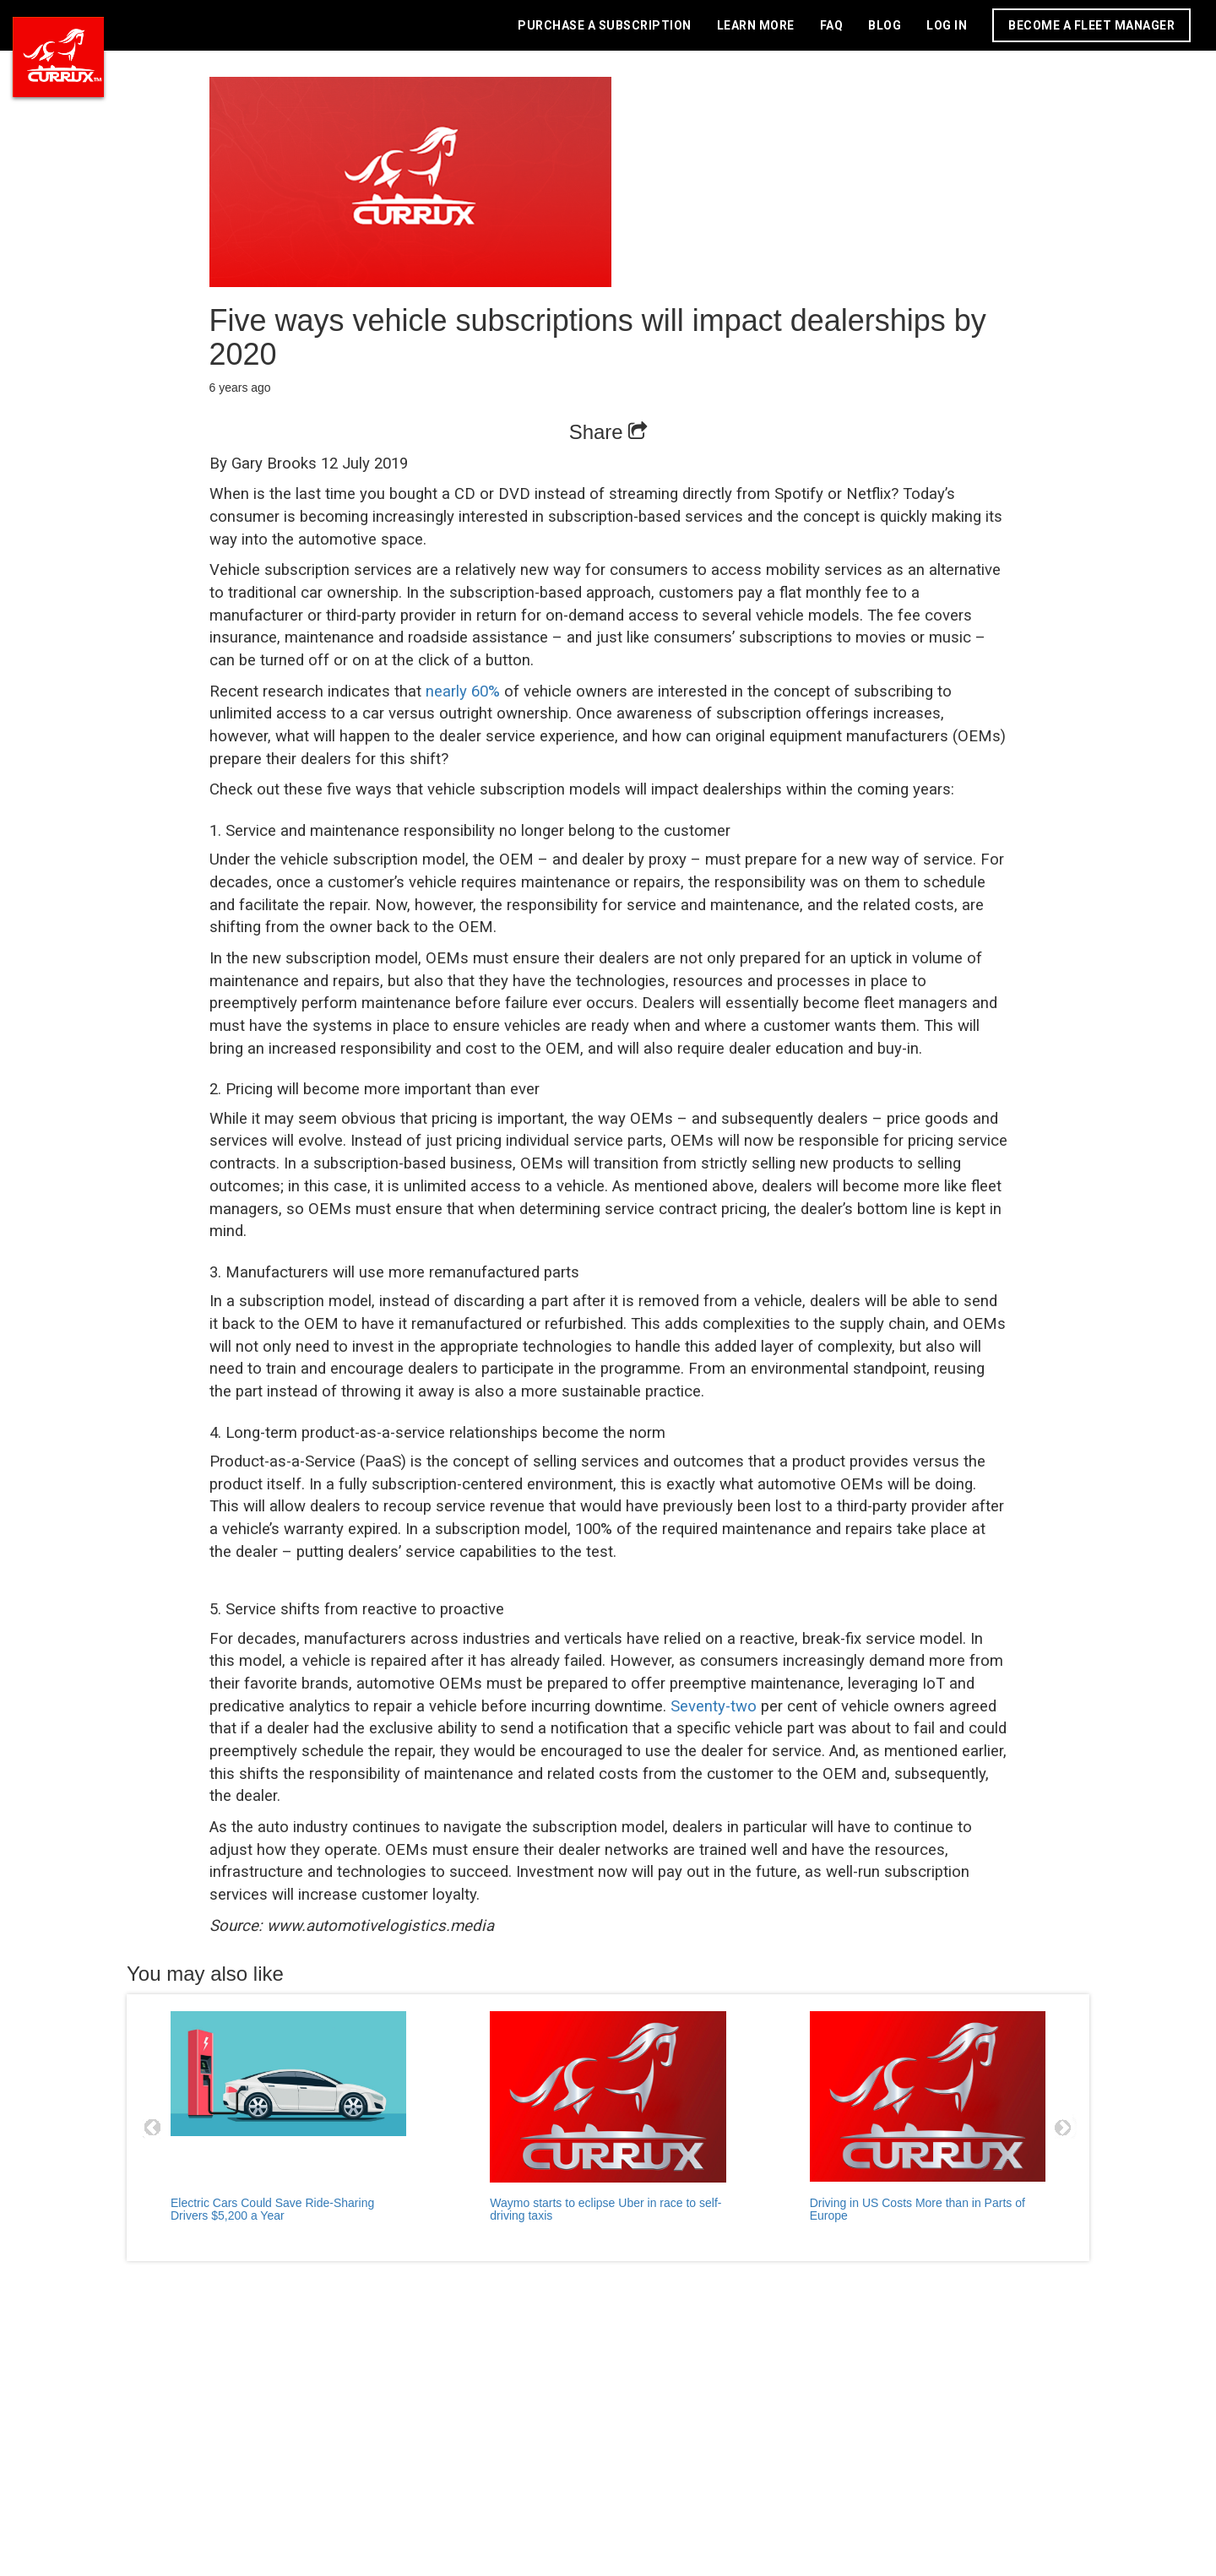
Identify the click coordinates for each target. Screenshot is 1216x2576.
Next (1063, 2127)
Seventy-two (713, 1706)
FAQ (832, 25)
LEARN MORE (756, 25)
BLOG (884, 25)
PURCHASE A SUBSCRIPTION (605, 25)
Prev (152, 2127)
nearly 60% (463, 691)
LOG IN (946, 25)
